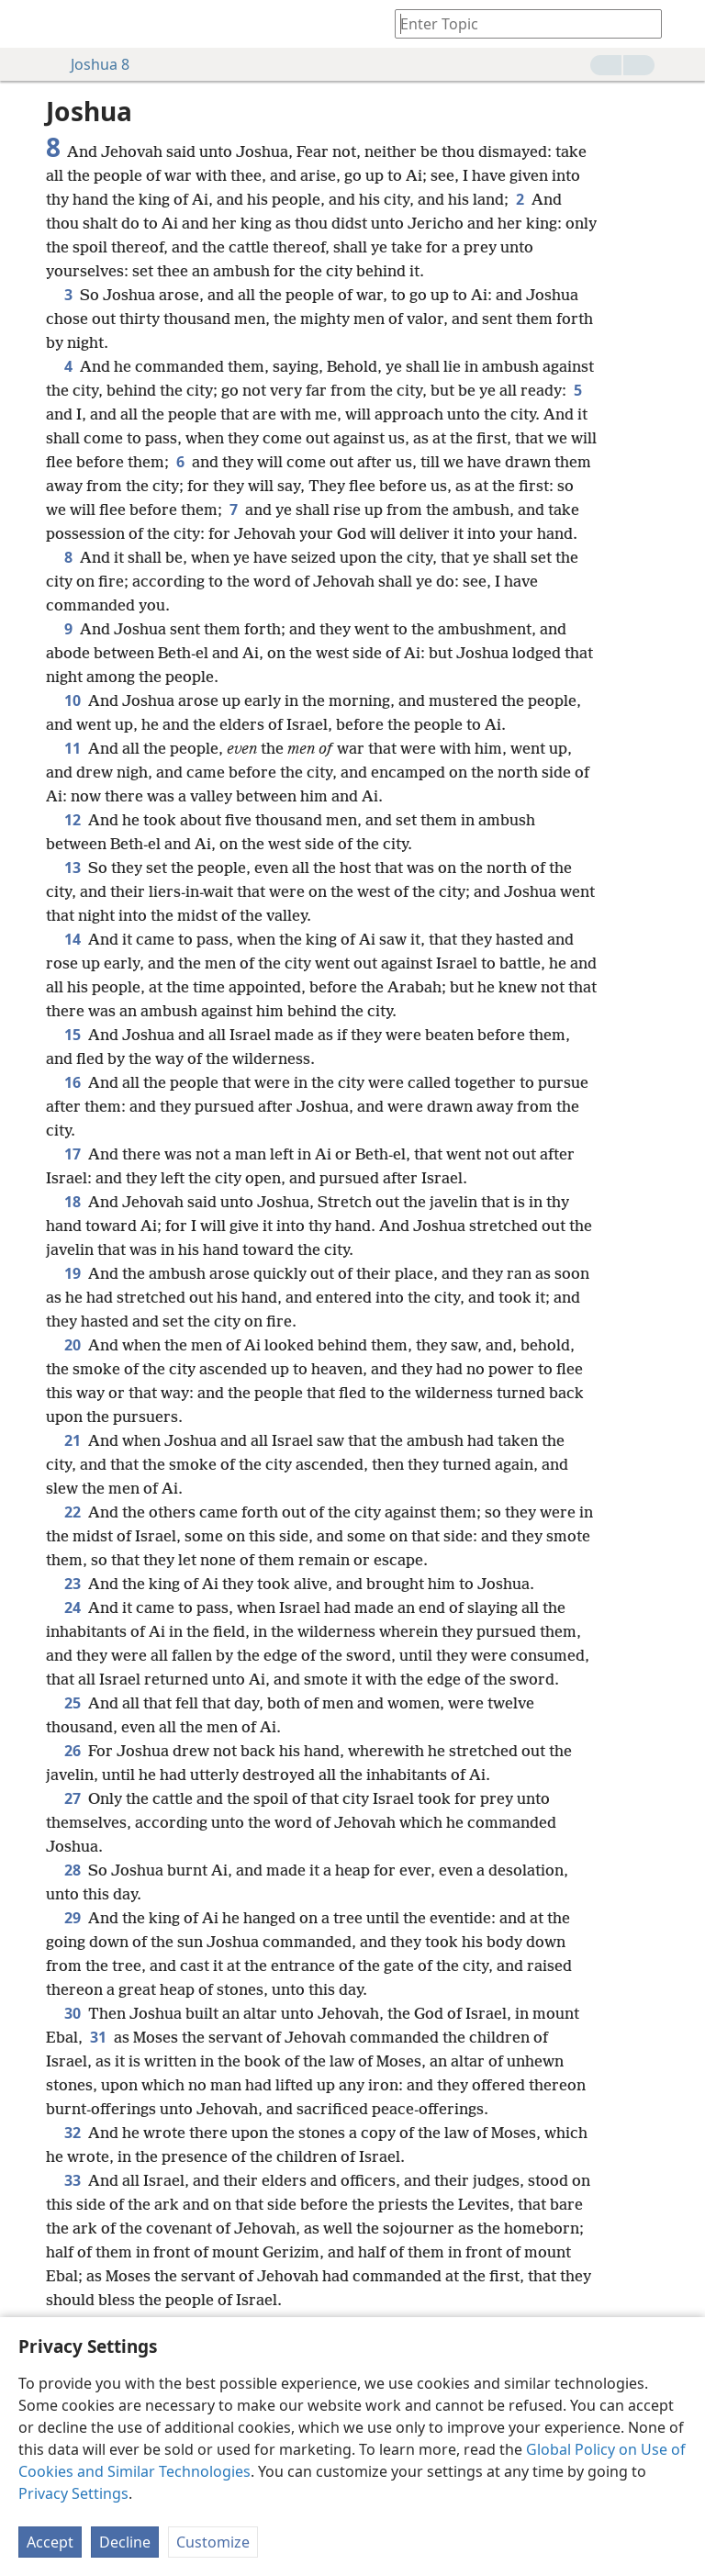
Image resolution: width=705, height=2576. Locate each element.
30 (72, 2013)
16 (72, 1082)
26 (72, 1751)
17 (72, 1154)
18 (72, 1202)
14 (72, 939)
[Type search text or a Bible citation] (519, 23)
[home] (27, 24)
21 (72, 1440)
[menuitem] (27, 24)
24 (72, 1607)
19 (72, 1273)
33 (72, 2180)
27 (72, 1798)
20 (72, 1345)
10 (72, 700)
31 (98, 2037)
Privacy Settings (73, 2493)
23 (72, 1584)
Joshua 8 (90, 64)
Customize (213, 2542)
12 (72, 820)
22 (72, 1512)
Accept (50, 2542)
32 (72, 2132)
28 (72, 1870)
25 (72, 1703)
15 (72, 1035)
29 (72, 1918)
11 (72, 748)
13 (72, 867)
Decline (125, 2542)
